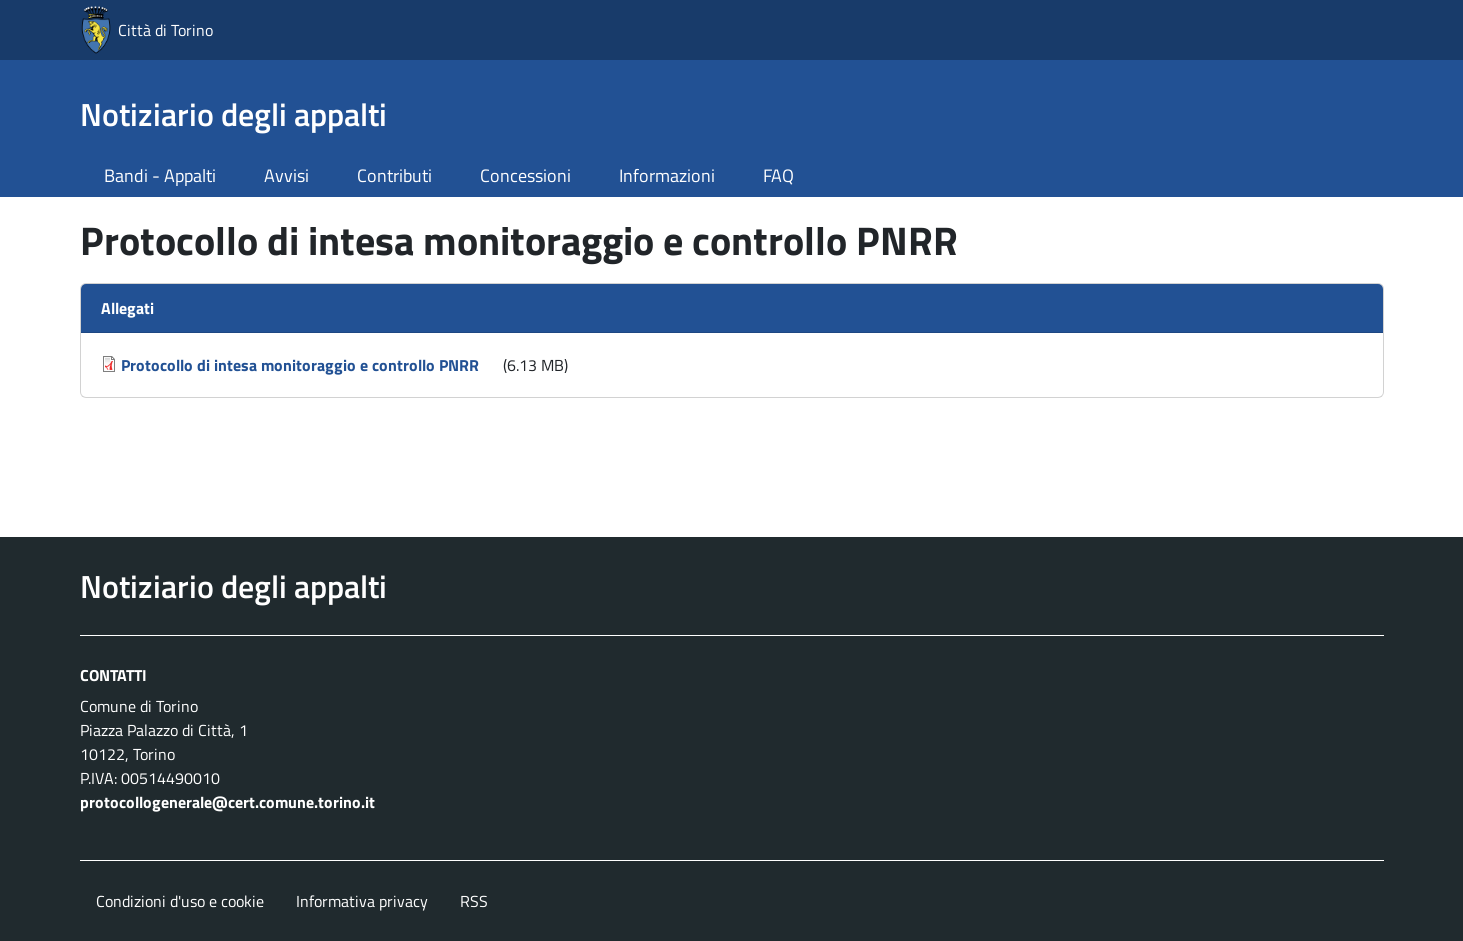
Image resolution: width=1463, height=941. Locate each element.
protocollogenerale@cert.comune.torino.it (227, 802)
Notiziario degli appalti (233, 114)
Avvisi (286, 175)
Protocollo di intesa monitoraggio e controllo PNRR (300, 365)
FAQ (778, 175)
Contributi (394, 175)
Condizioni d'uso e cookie (180, 901)
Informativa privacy (362, 901)
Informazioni (667, 175)
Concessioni (525, 175)
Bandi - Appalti (160, 175)
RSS (474, 901)
